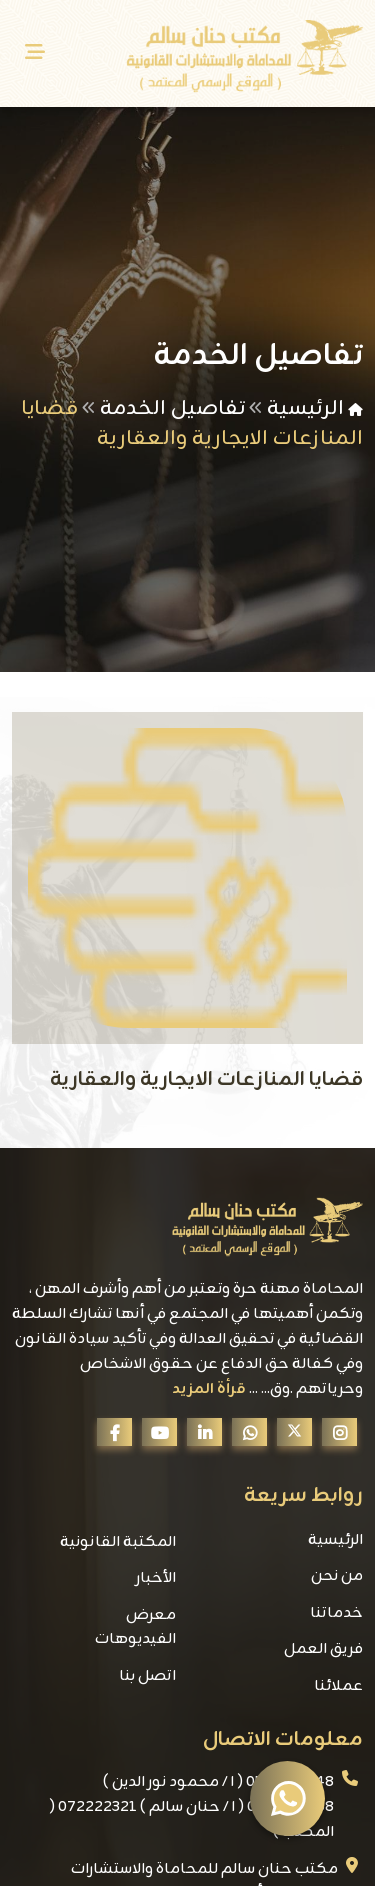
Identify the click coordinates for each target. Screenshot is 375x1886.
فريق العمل (323, 1649)
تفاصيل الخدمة (172, 408)
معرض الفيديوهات (135, 1628)
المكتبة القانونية (118, 1542)
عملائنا (338, 1686)
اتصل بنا (147, 1676)
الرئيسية (305, 408)
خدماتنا (336, 1613)
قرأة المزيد (209, 1389)
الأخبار (156, 1578)
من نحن (337, 1576)
